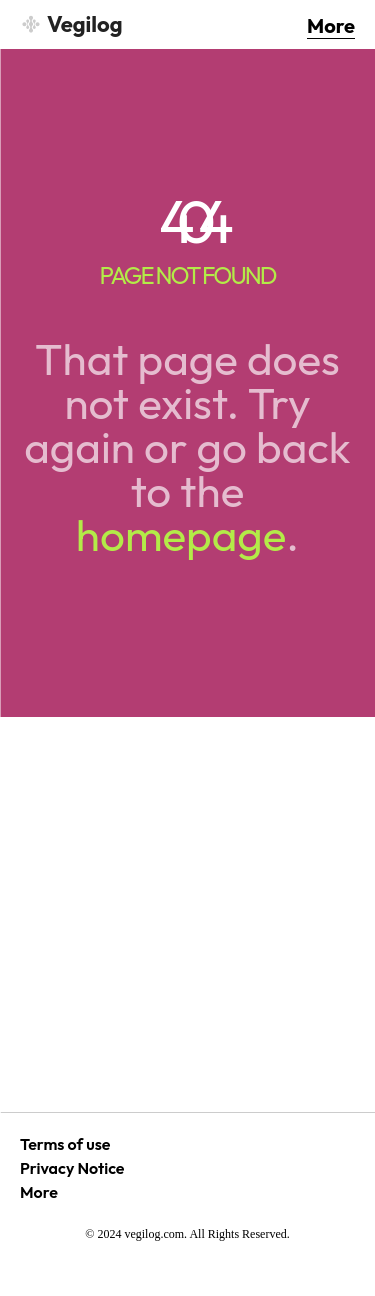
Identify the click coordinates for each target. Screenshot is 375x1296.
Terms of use (65, 1144)
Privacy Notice (72, 1168)
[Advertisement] (187, 914)
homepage (181, 534)
